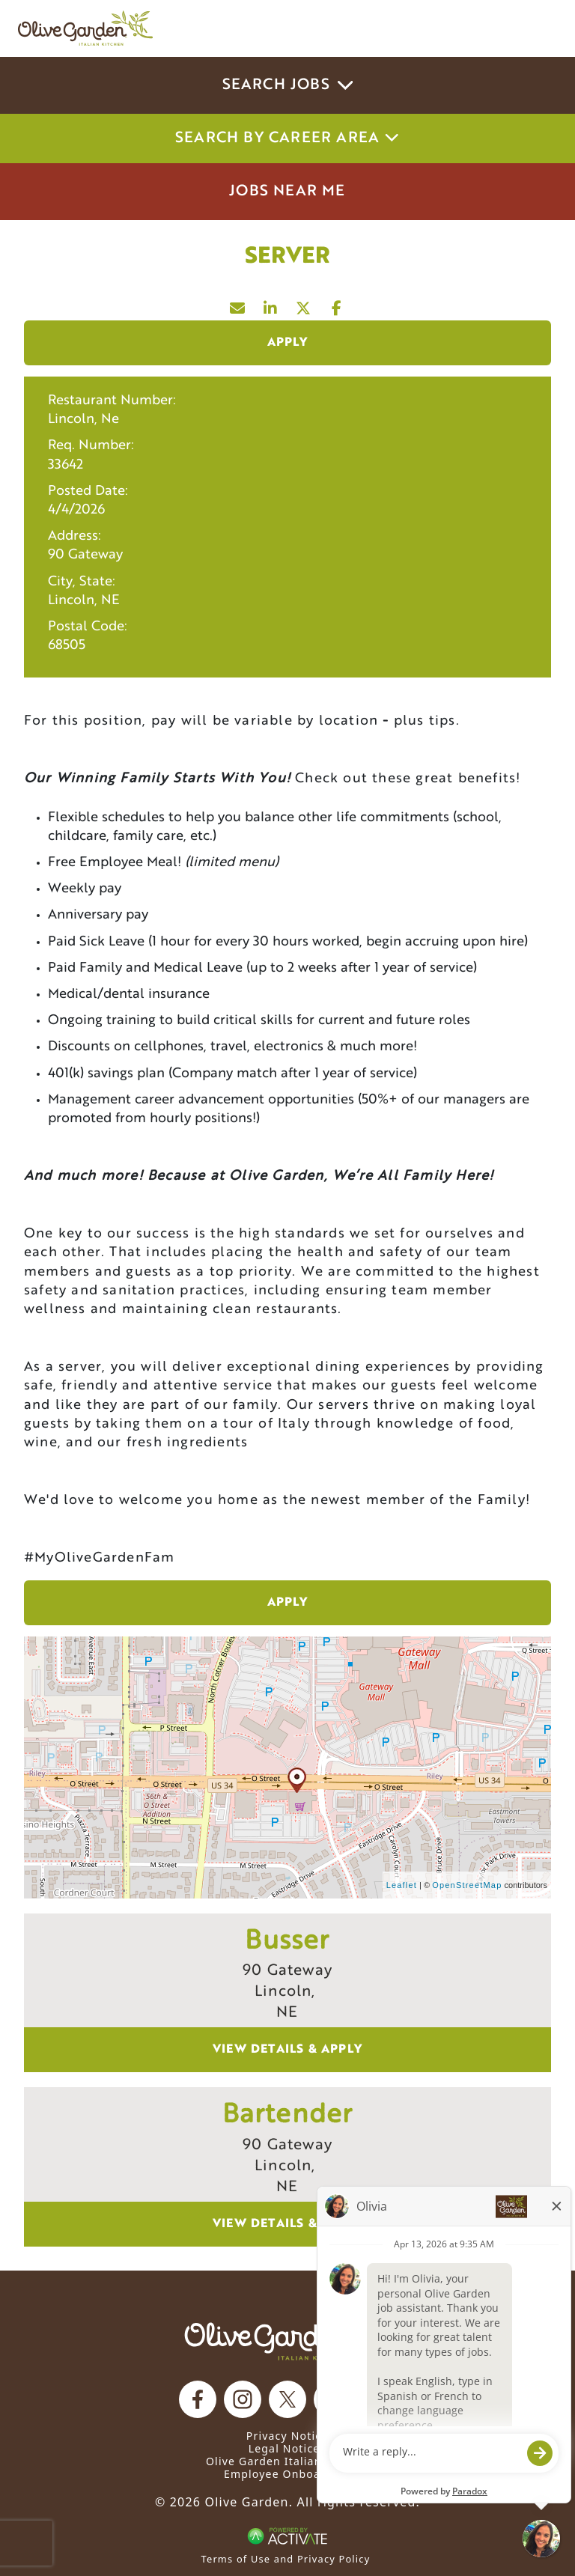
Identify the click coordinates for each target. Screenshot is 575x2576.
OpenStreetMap (467, 1885)
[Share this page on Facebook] (337, 304)
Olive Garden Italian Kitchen (287, 2461)
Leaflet (401, 1885)
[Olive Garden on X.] (287, 2399)
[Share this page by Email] (238, 304)
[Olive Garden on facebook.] (197, 2399)
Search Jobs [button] (287, 85)
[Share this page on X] (304, 304)
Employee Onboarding (287, 2474)
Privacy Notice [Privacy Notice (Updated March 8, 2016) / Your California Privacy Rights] (287, 2436)
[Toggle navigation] (536, 28)
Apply (287, 343)
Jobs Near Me (287, 191)
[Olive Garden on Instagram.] (242, 2399)
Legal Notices (287, 2448)
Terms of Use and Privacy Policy (286, 2559)
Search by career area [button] (287, 138)
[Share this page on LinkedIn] (271, 304)
